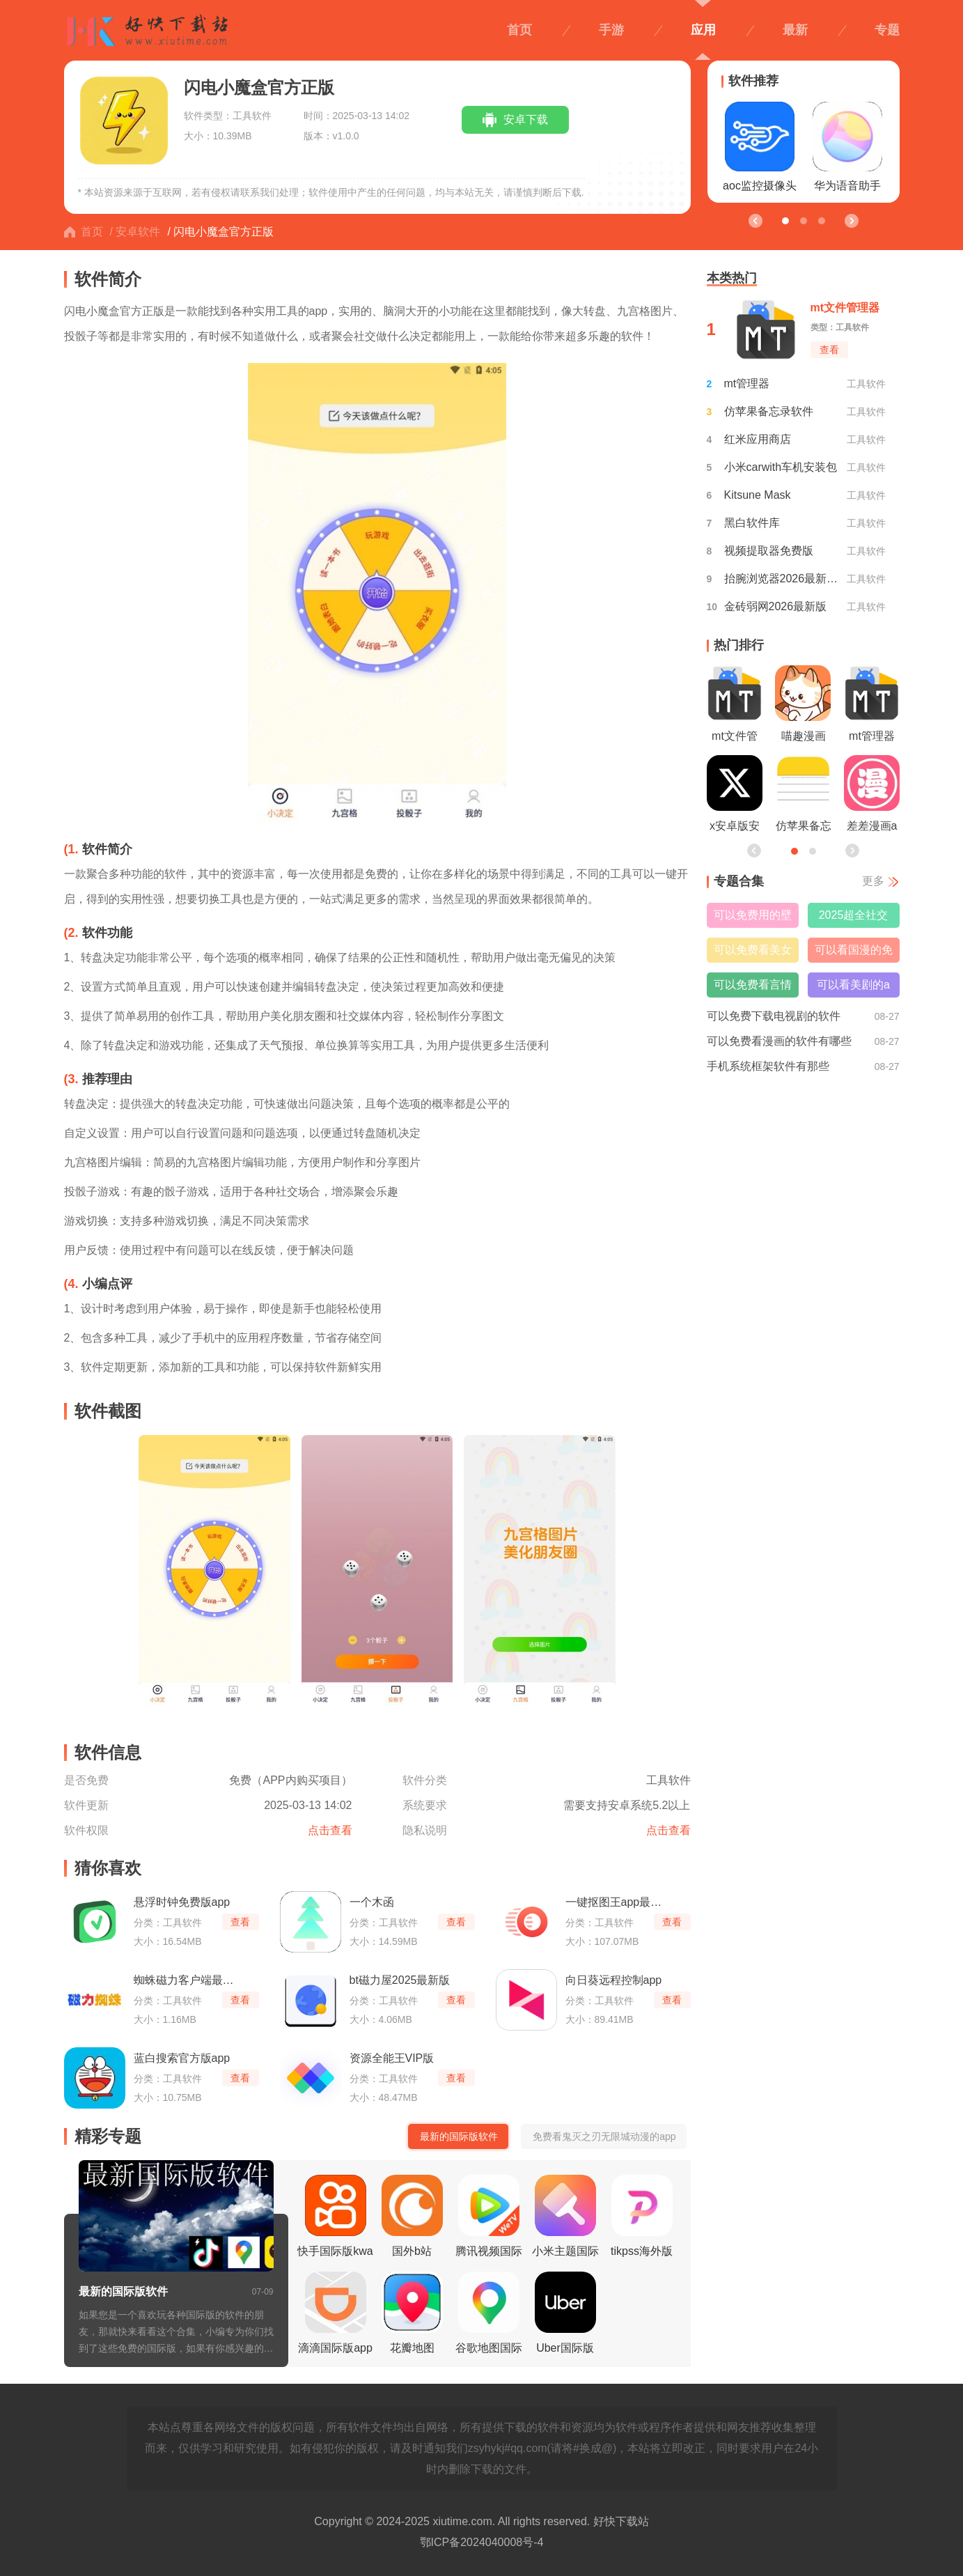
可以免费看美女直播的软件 (753, 953)
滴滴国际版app (335, 2313)
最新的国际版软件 (123, 2291)
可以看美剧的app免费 (853, 988)
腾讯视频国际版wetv (488, 2220)
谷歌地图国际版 (488, 2317)
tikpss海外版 (642, 2216)
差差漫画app (872, 797)
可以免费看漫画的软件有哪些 (779, 1041)
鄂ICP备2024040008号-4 (482, 2542)
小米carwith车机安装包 (781, 467)
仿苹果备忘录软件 (768, 411)
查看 (240, 1921)
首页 (519, 30)
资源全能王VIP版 (392, 2058)
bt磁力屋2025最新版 (400, 1980)
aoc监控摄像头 (760, 147)
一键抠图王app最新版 (616, 1902)
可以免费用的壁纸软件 (753, 918)
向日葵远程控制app (613, 1980)
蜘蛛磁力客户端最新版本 (185, 1980)
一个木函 (372, 1902)
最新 (795, 30)
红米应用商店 (757, 439)
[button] (851, 220)
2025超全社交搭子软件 (853, 918)
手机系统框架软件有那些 (768, 1066)
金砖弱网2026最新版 (775, 606)
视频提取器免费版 (768, 551)
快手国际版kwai (335, 2220)
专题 (887, 30)
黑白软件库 (752, 523)
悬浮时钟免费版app (182, 1902)
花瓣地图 (412, 2313)
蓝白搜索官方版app (182, 2058)
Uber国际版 (565, 2313)
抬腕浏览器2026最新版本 (782, 578)
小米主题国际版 (565, 2220)
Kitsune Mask (757, 495)
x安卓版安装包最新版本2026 (734, 797)
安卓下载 (525, 119)
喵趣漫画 (803, 703)
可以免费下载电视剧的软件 (773, 1016)
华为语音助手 (847, 147)
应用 (703, 30)
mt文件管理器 (734, 707)
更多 (873, 881)
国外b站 (412, 2216)
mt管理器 (747, 383)
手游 (611, 30)
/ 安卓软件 (135, 232)
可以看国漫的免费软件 (854, 953)
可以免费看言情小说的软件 (753, 988)
